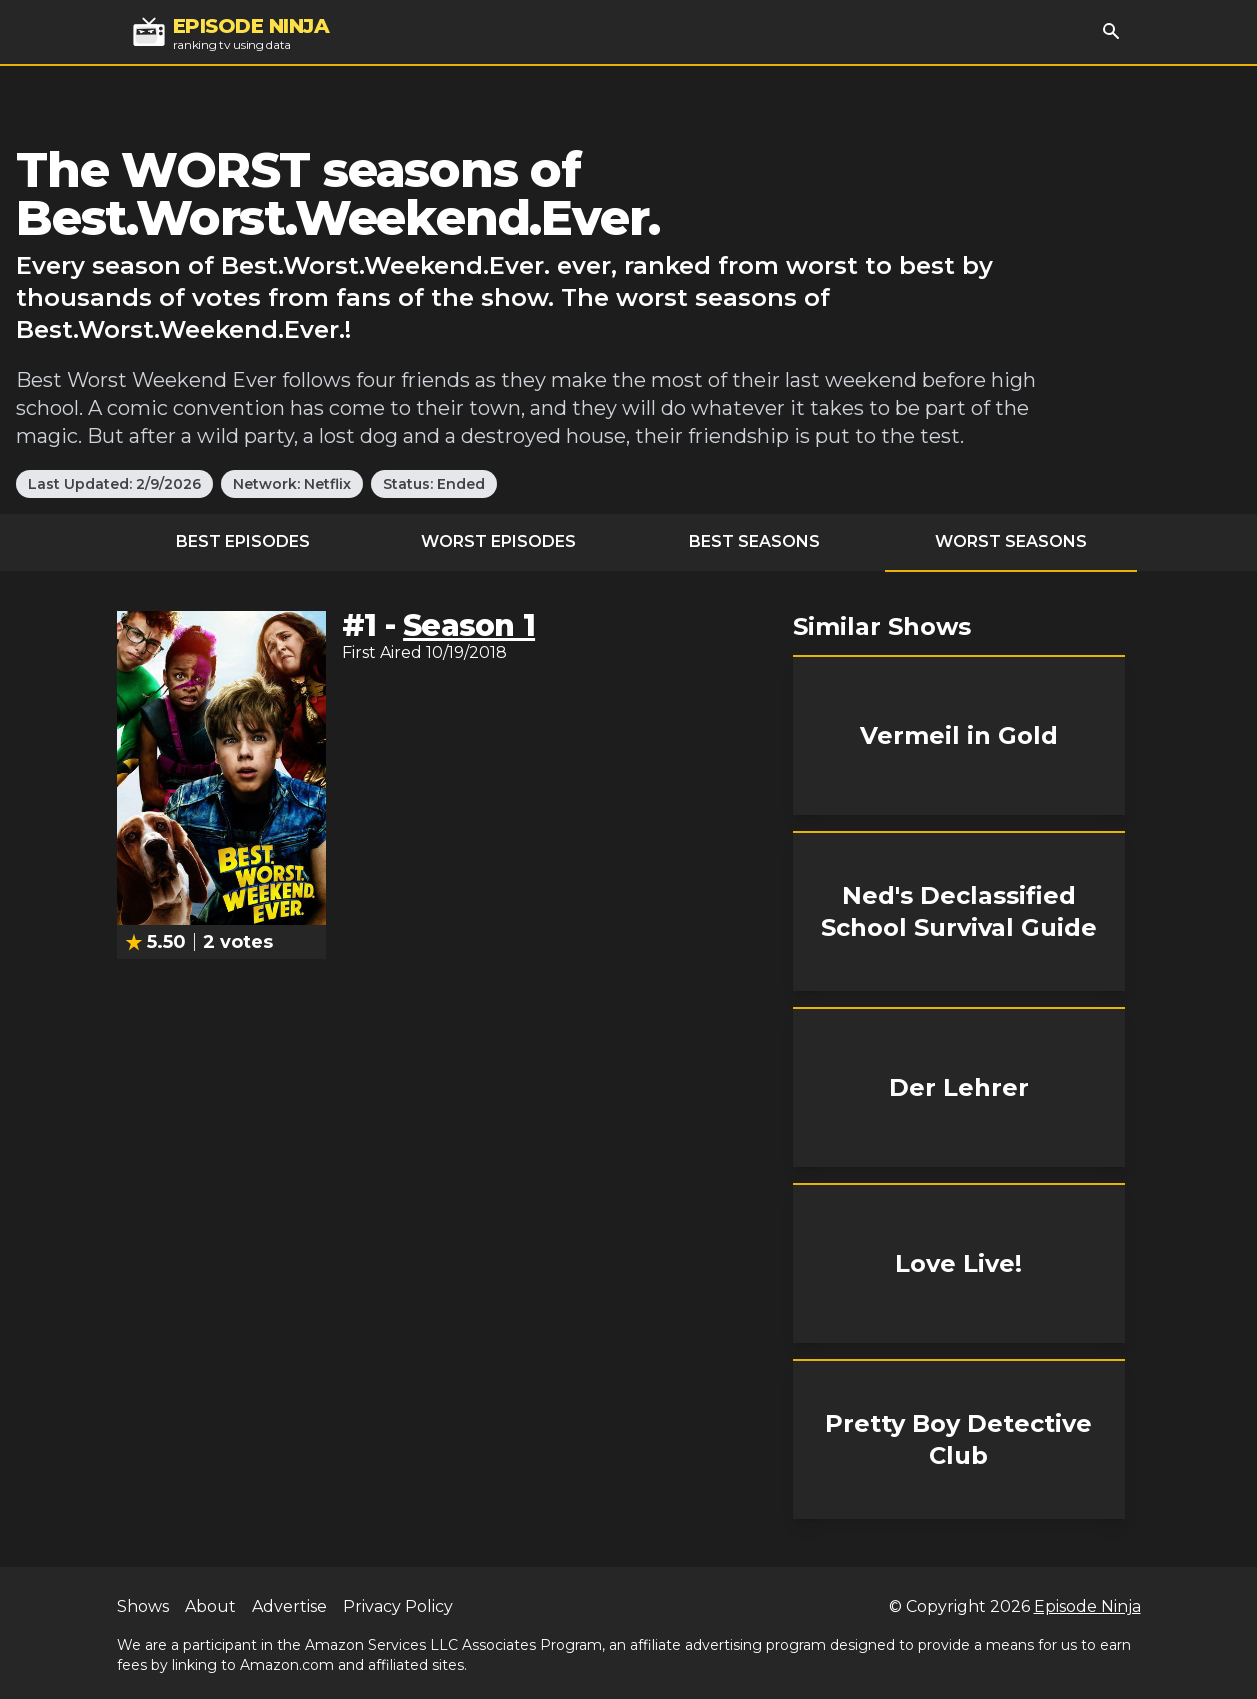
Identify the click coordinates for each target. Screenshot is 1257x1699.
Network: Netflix (292, 484)
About (210, 1606)
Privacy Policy (398, 1606)
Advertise (289, 1606)
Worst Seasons (1011, 541)
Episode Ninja (1087, 1606)
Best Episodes (243, 541)
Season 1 (469, 625)
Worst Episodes (498, 541)
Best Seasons (754, 541)
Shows (143, 1606)
